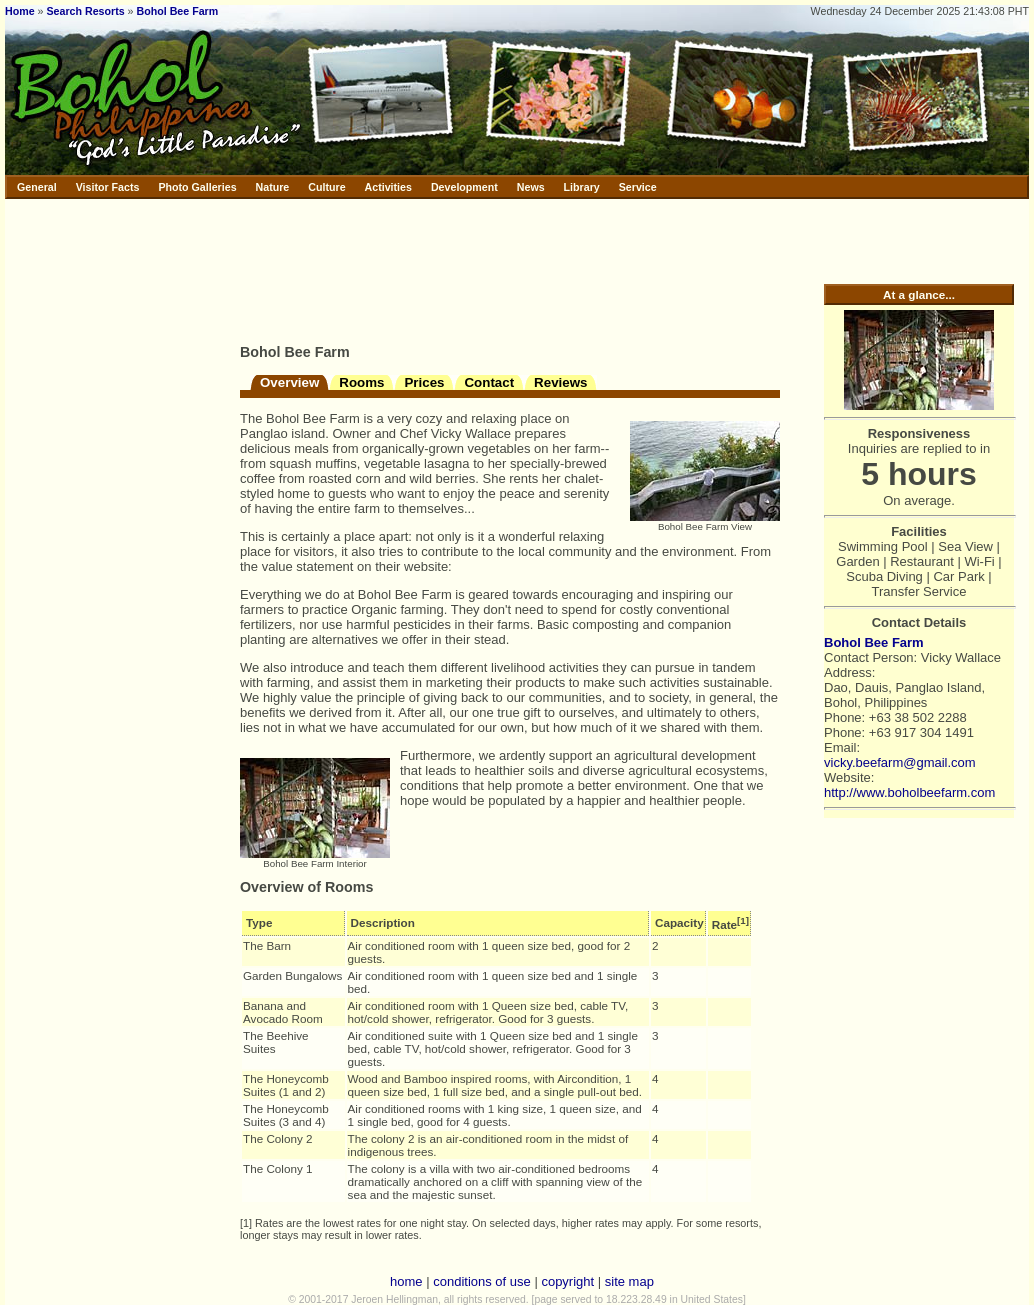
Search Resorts (85, 11)
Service (638, 187)
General (37, 187)
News (531, 187)
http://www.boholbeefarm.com (909, 792)
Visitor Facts (108, 187)
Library (582, 187)
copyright (567, 1281)
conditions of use (482, 1281)
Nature (273, 187)
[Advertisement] (310, 267)
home (406, 1281)
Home (20, 11)
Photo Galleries (197, 187)
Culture (326, 187)
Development (464, 187)
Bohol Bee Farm (178, 11)
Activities (388, 187)
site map (629, 1281)
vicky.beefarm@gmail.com (900, 762)
